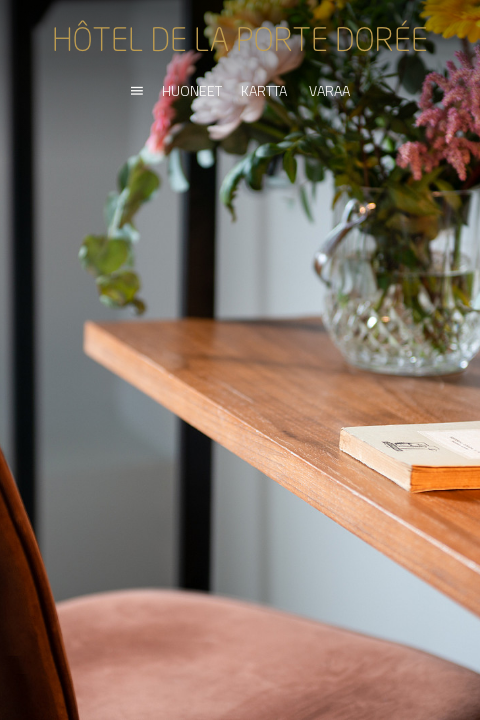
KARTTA (264, 90)
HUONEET (192, 90)
